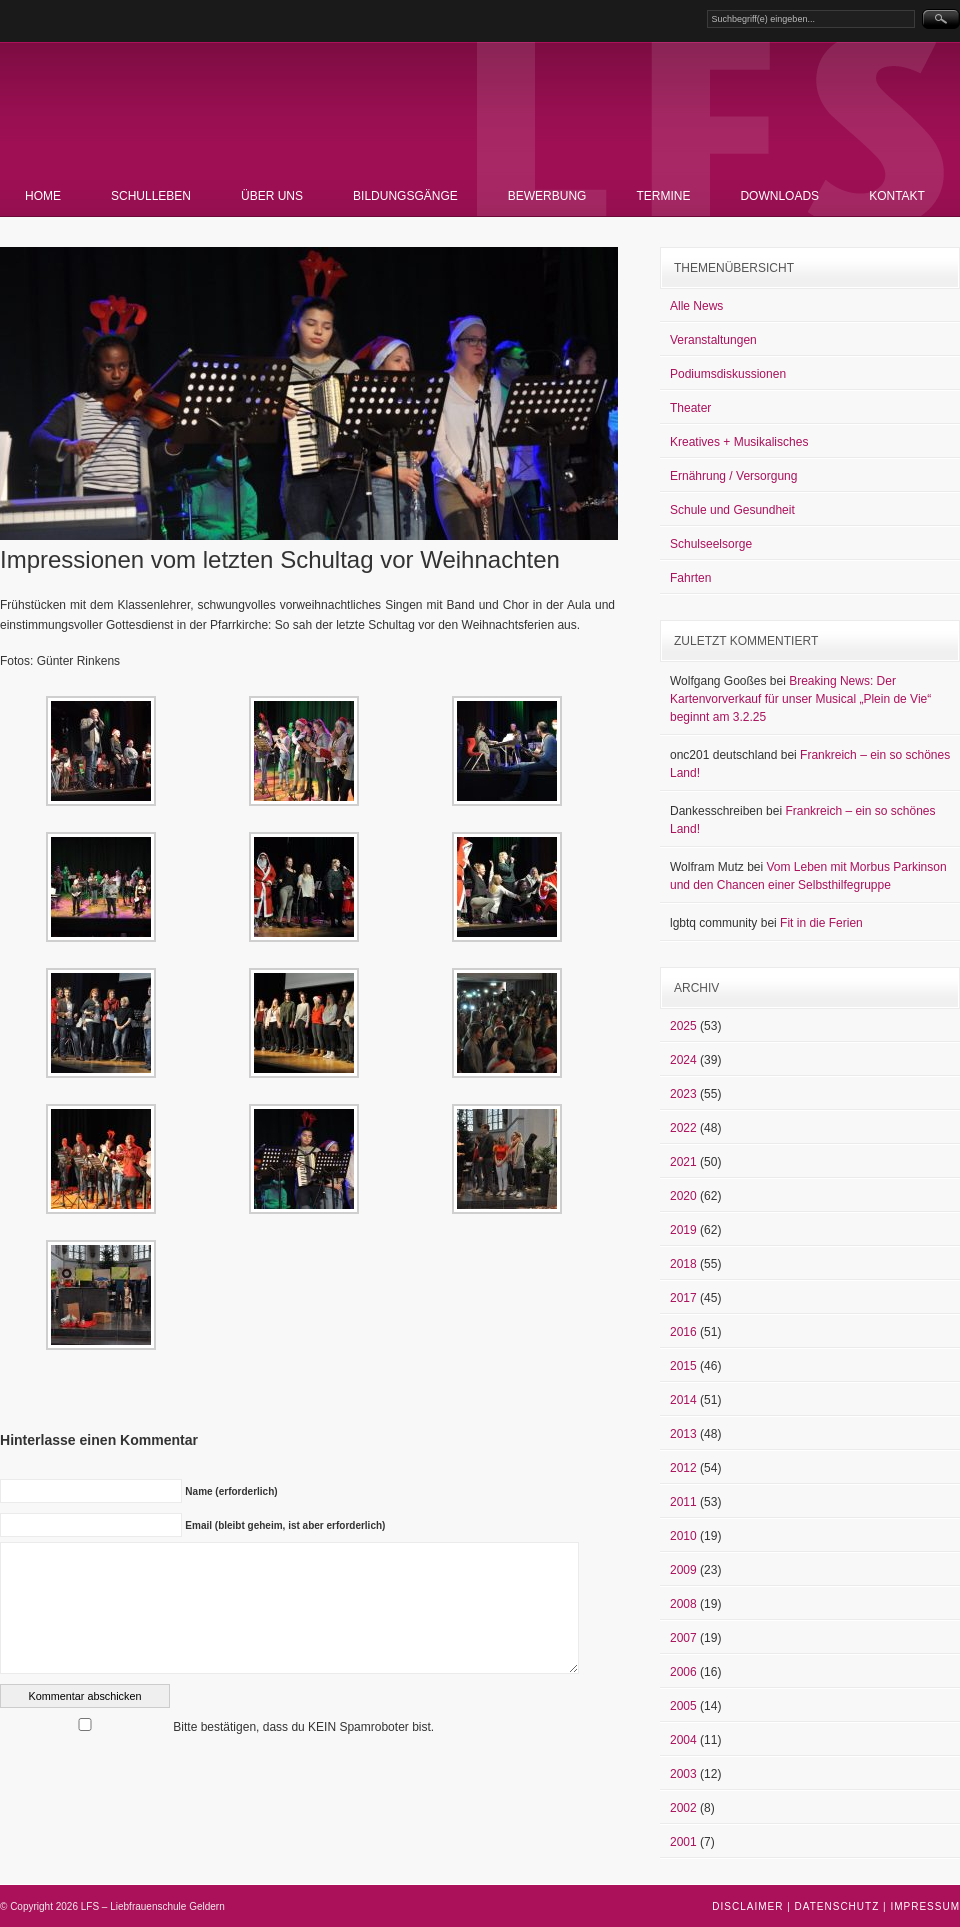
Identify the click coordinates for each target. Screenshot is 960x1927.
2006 (683, 1672)
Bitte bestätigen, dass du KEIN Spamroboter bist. (217, 1727)
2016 (683, 1332)
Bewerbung (547, 196)
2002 (683, 1808)
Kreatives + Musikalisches (739, 442)
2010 (683, 1536)
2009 (683, 1570)
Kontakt (897, 196)
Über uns (272, 196)
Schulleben (151, 196)
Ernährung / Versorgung (733, 476)
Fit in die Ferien (821, 923)
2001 (683, 1842)
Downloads (779, 196)
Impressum (925, 1906)
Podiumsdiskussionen (728, 374)
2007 (683, 1638)
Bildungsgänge (405, 196)
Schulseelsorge (711, 544)
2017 (683, 1298)
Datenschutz (837, 1906)
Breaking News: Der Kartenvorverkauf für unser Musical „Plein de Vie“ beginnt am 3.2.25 (800, 699)
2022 (683, 1128)
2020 (683, 1196)
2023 (683, 1094)
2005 (683, 1706)
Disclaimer (747, 1906)
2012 (683, 1468)
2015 (683, 1366)
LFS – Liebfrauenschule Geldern (225, 115)
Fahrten (690, 578)
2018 (683, 1264)
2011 (683, 1502)
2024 (683, 1060)
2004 (683, 1740)
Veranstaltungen (713, 340)
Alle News (696, 306)
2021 (683, 1162)
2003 (683, 1774)
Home (43, 196)
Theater (690, 408)
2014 (683, 1400)
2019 (683, 1230)
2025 (683, 1026)
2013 (683, 1434)
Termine (663, 196)
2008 (683, 1604)
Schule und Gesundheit (732, 510)
